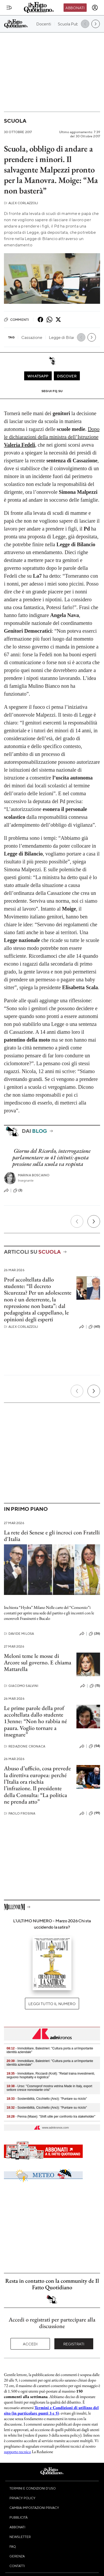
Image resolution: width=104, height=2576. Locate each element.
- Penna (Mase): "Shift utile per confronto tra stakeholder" (51, 2116)
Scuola (15, 120)
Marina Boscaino (33, 1175)
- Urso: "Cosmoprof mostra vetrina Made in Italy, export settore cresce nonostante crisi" (49, 2088)
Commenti (16, 319)
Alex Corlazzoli (21, 203)
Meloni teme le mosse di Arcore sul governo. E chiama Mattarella (37, 1662)
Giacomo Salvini (21, 1686)
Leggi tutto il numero (51, 2003)
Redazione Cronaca (24, 1746)
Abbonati (75, 7)
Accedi (30, 2343)
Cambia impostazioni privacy (34, 2507)
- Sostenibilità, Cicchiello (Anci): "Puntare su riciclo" (47, 2099)
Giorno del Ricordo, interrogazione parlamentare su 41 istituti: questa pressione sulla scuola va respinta (51, 1157)
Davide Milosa (19, 1634)
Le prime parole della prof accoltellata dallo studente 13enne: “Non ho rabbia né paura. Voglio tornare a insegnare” (35, 1721)
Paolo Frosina (19, 1813)
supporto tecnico (17, 2451)
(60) (94, 1327)
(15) (95, 1686)
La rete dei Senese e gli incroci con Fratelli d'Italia (52, 1536)
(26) (94, 1634)
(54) (94, 1746)
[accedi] (95, 8)
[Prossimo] (93, 1221)
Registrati (74, 2343)
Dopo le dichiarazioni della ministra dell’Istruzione (52, 437)
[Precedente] (77, 1221)
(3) (17, 1190)
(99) (94, 1813)
